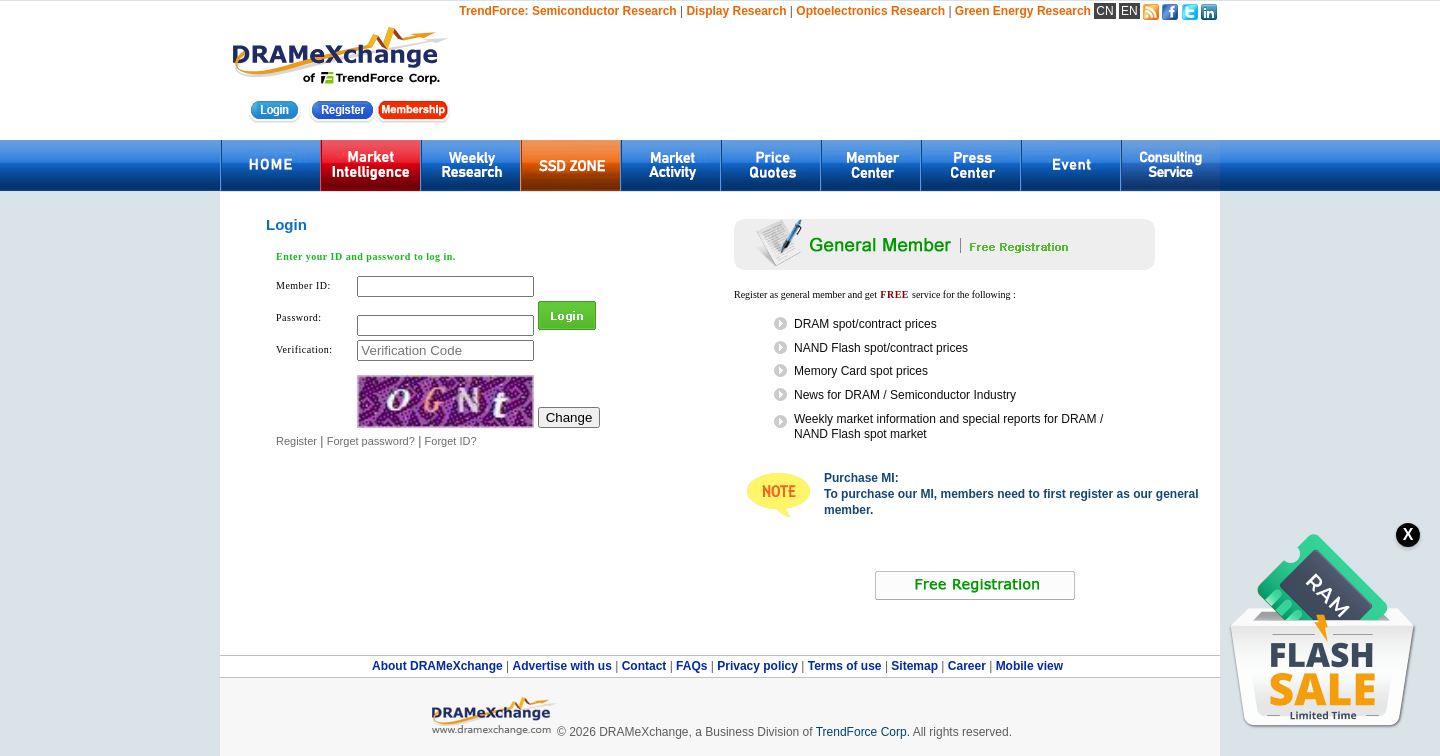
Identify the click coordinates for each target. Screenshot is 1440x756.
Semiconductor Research (604, 11)
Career (967, 666)
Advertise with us (563, 666)
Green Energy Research (1023, 11)
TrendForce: (493, 11)
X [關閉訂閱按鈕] (1408, 534)
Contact (646, 666)
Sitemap (916, 666)
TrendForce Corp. (863, 732)
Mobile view (1029, 666)
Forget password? (371, 441)
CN (1104, 11)
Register (296, 441)
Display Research (736, 11)
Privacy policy (759, 666)
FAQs (693, 666)
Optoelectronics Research (870, 11)
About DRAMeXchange (439, 666)
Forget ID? (451, 441)
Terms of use (846, 666)
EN (1129, 11)
